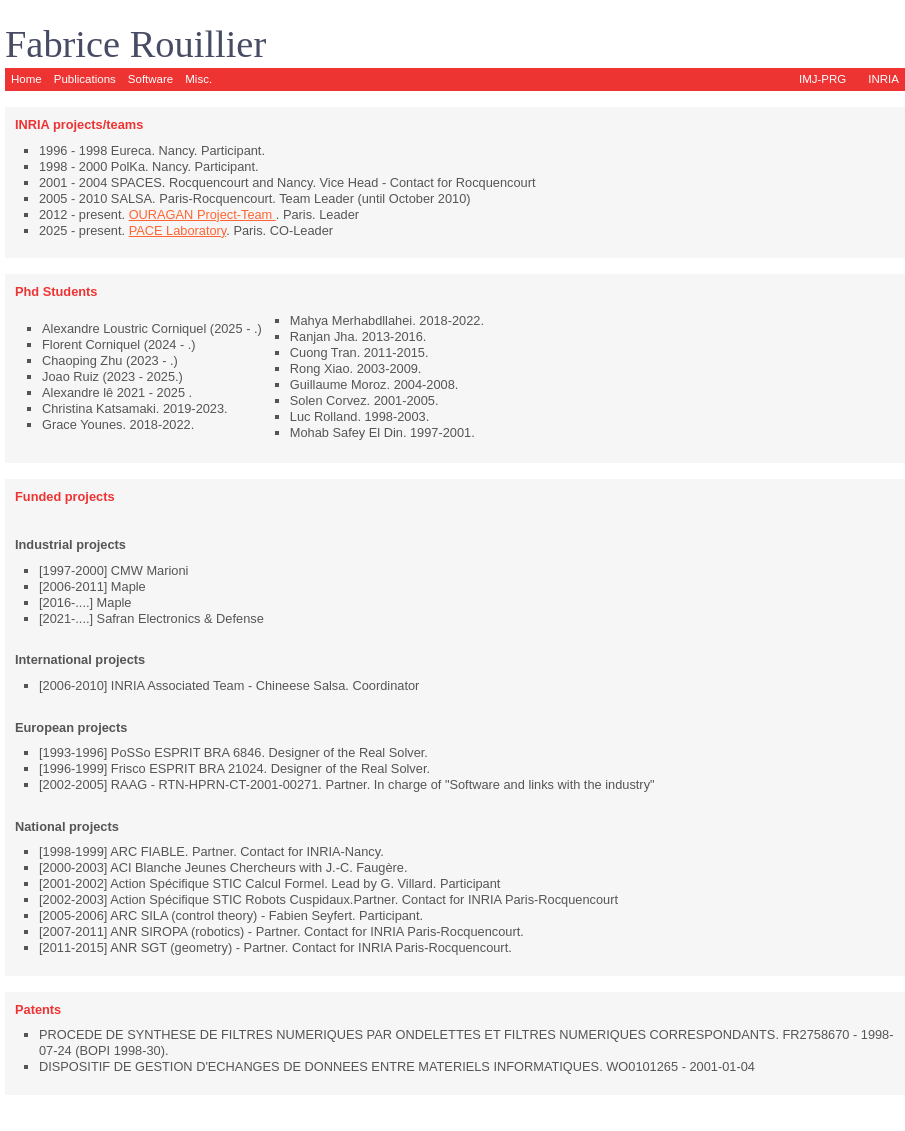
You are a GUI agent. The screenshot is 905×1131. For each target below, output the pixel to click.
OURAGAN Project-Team (202, 214)
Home (26, 79)
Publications (85, 79)
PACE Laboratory (178, 230)
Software (150, 79)
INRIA (883, 79)
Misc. (198, 79)
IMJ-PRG (822, 79)
